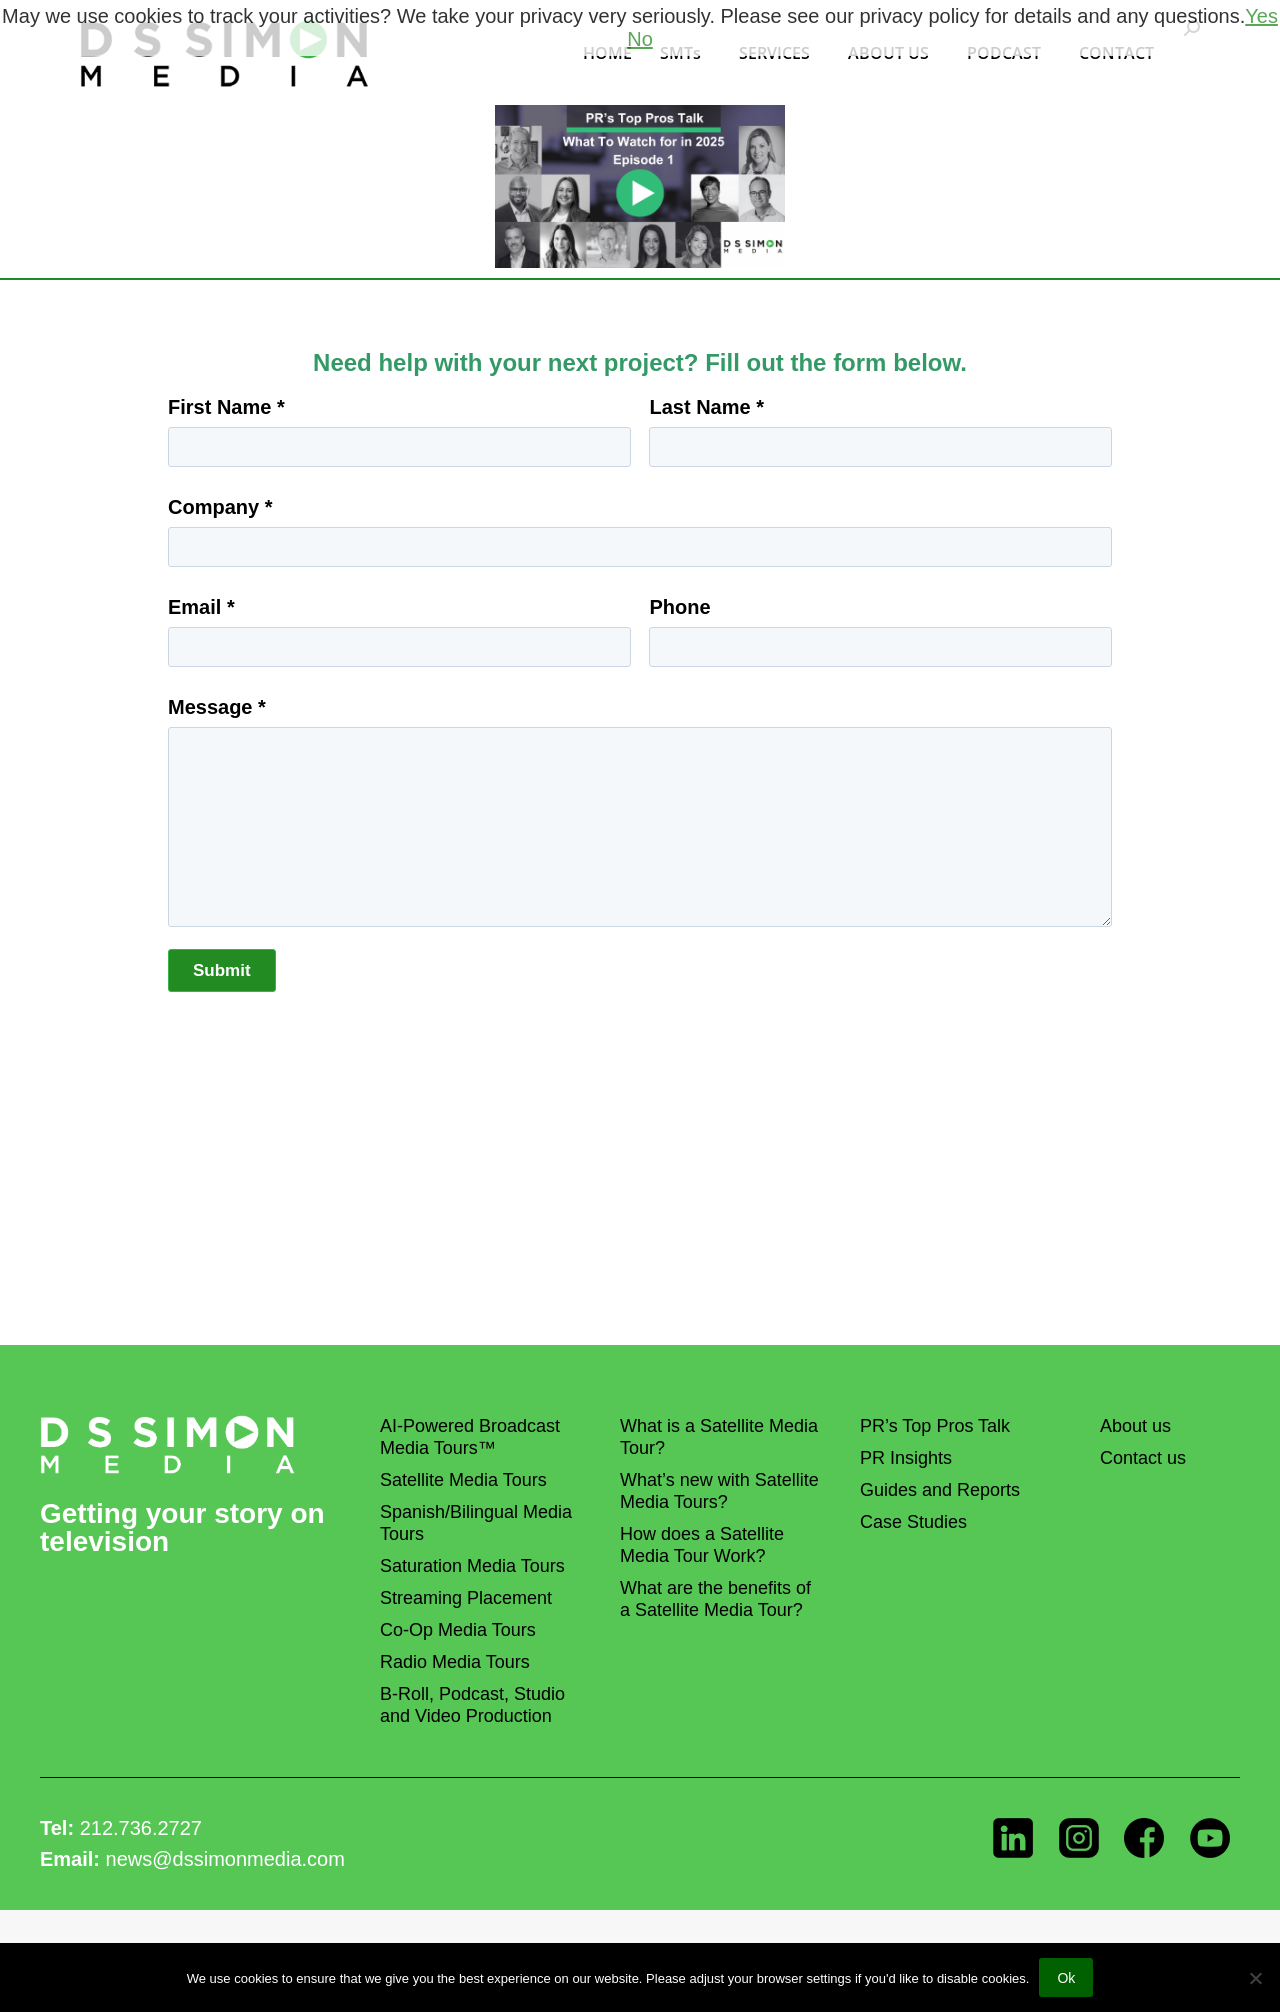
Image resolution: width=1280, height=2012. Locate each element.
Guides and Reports (940, 1490)
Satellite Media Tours (463, 1480)
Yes (1261, 16)
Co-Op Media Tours (458, 1630)
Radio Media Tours (455, 1662)
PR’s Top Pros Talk (935, 1426)
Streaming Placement (466, 1598)
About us (1135, 1426)
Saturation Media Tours (472, 1566)
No (640, 39)
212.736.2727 (141, 1828)
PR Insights (906, 1458)
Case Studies (913, 1522)
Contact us (1143, 1458)
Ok (1066, 1978)
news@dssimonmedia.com (225, 1859)
